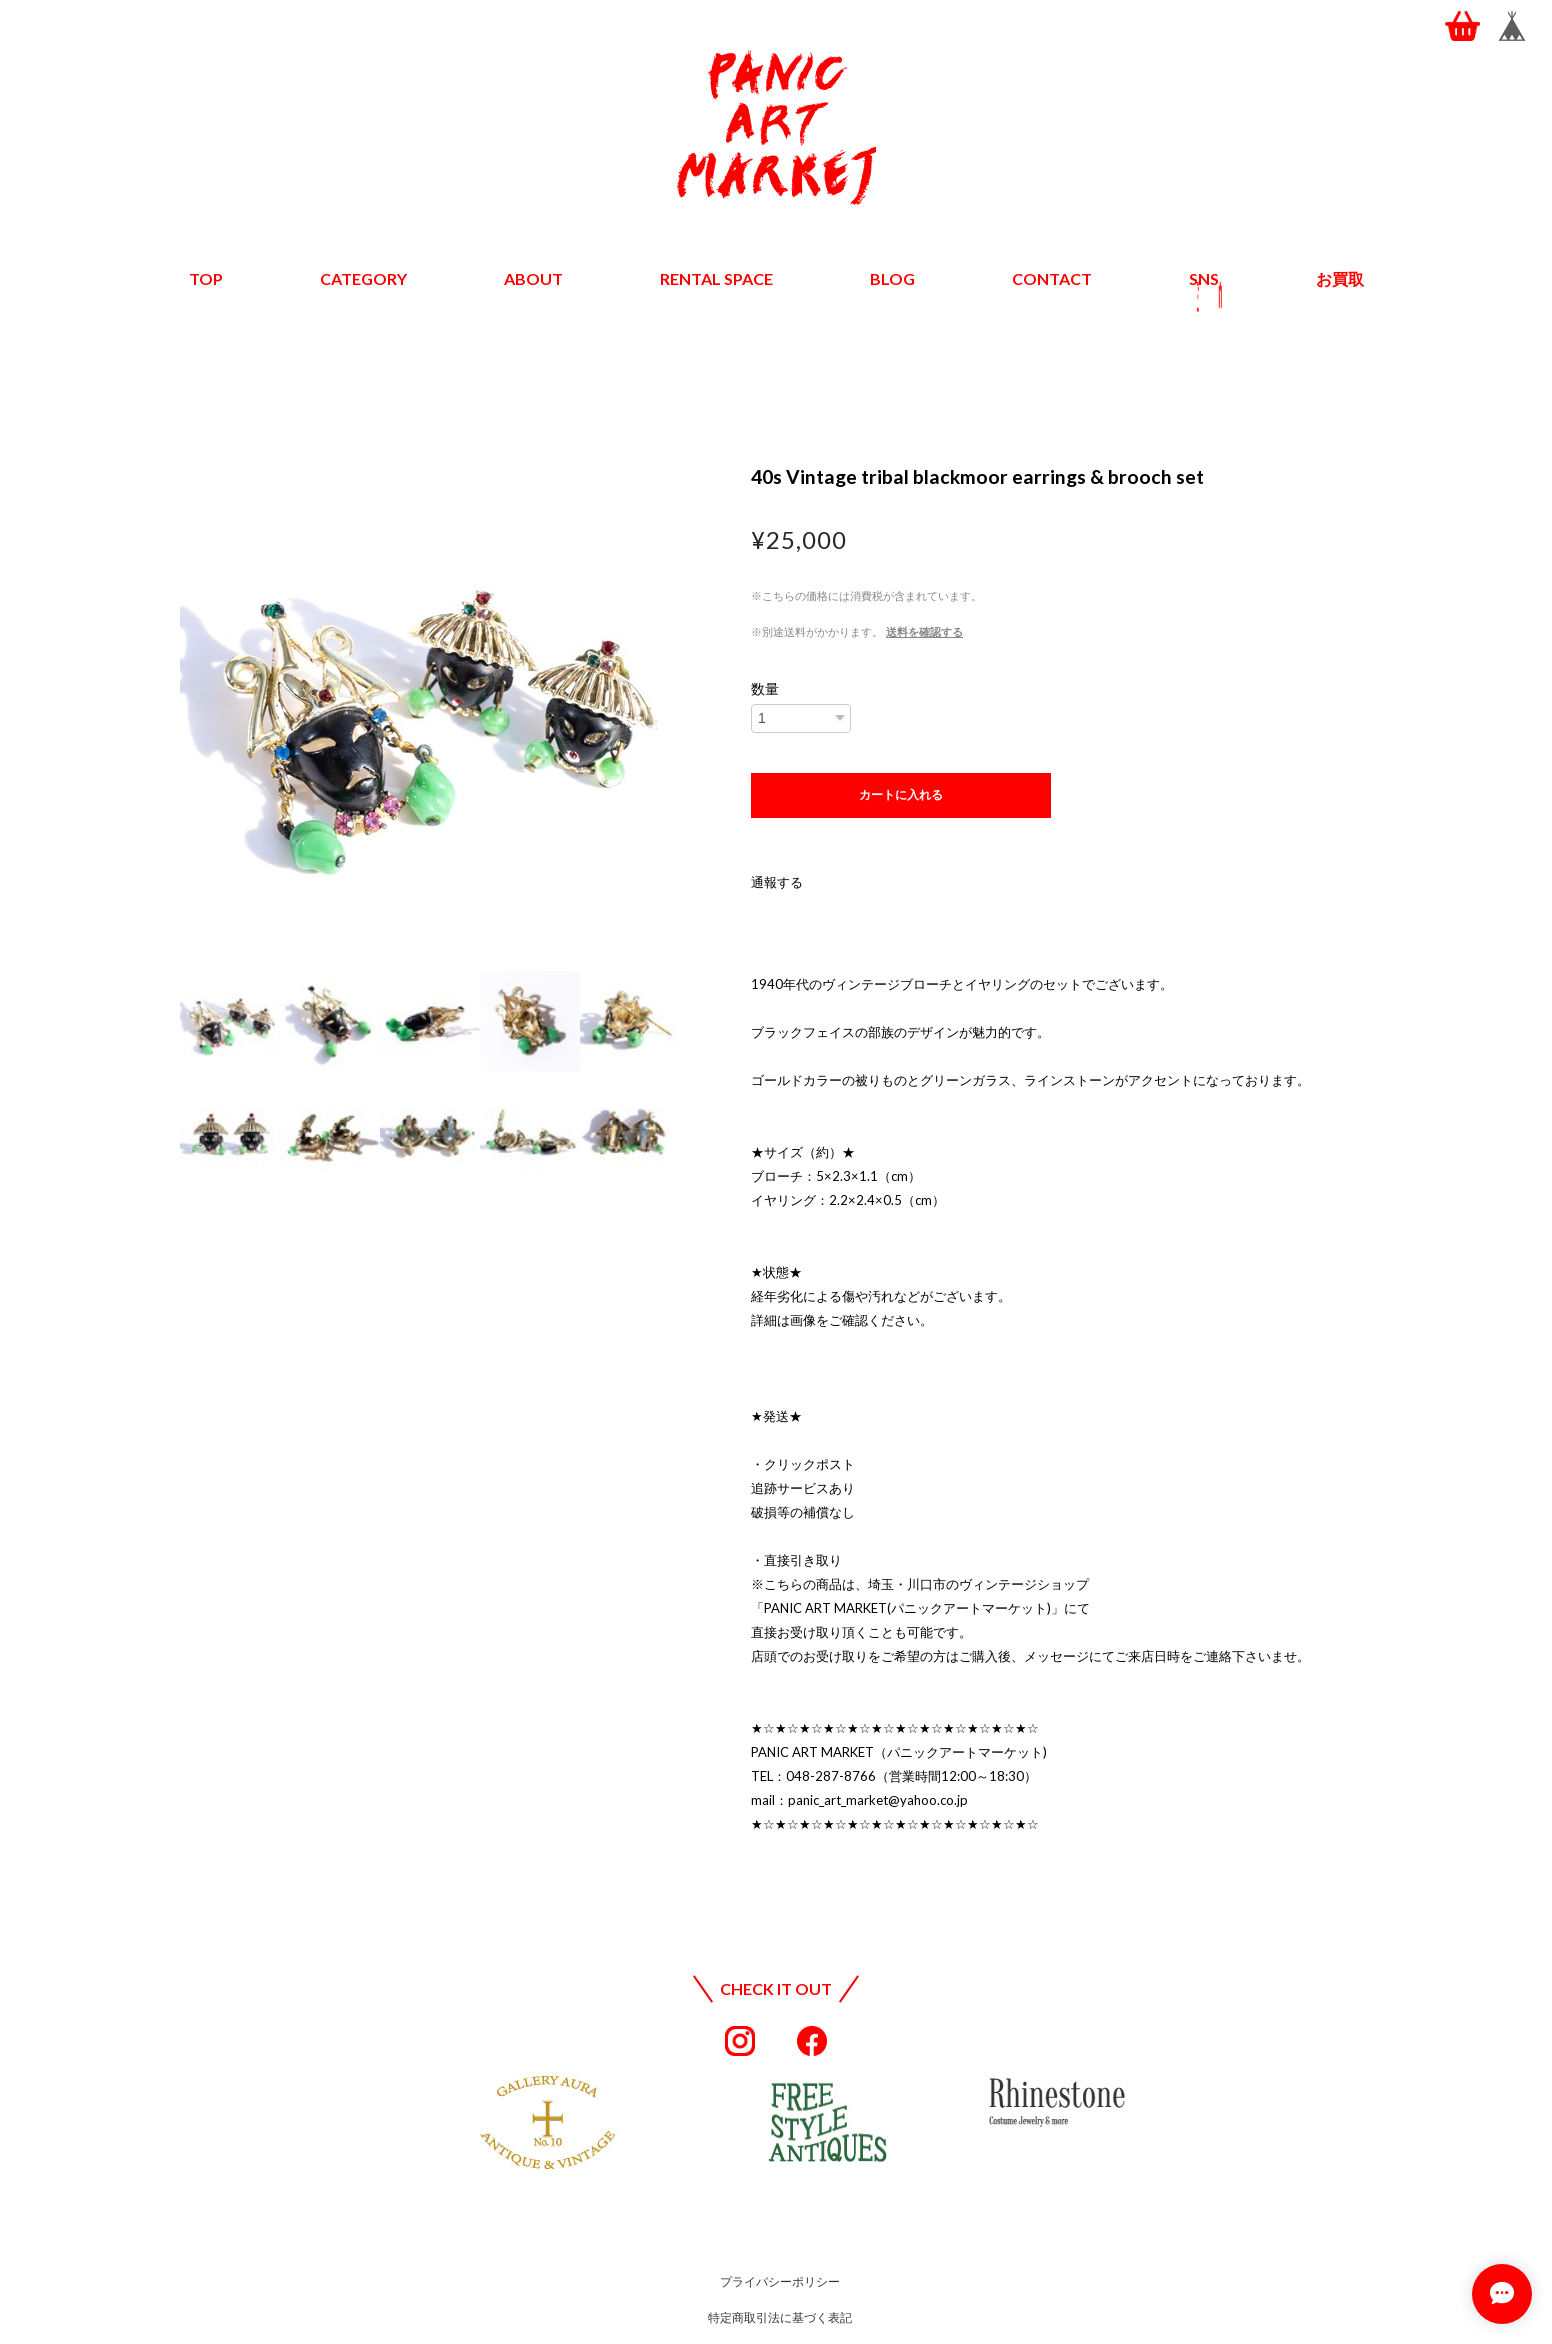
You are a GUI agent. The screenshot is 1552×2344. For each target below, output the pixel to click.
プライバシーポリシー (780, 2281)
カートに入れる (901, 795)
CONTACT (1052, 278)
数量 (765, 689)
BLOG (892, 278)
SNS (1204, 278)
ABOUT (533, 278)
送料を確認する (924, 631)
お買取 (1340, 278)
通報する (777, 882)
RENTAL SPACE (716, 278)
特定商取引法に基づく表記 (780, 2317)
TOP (206, 278)
